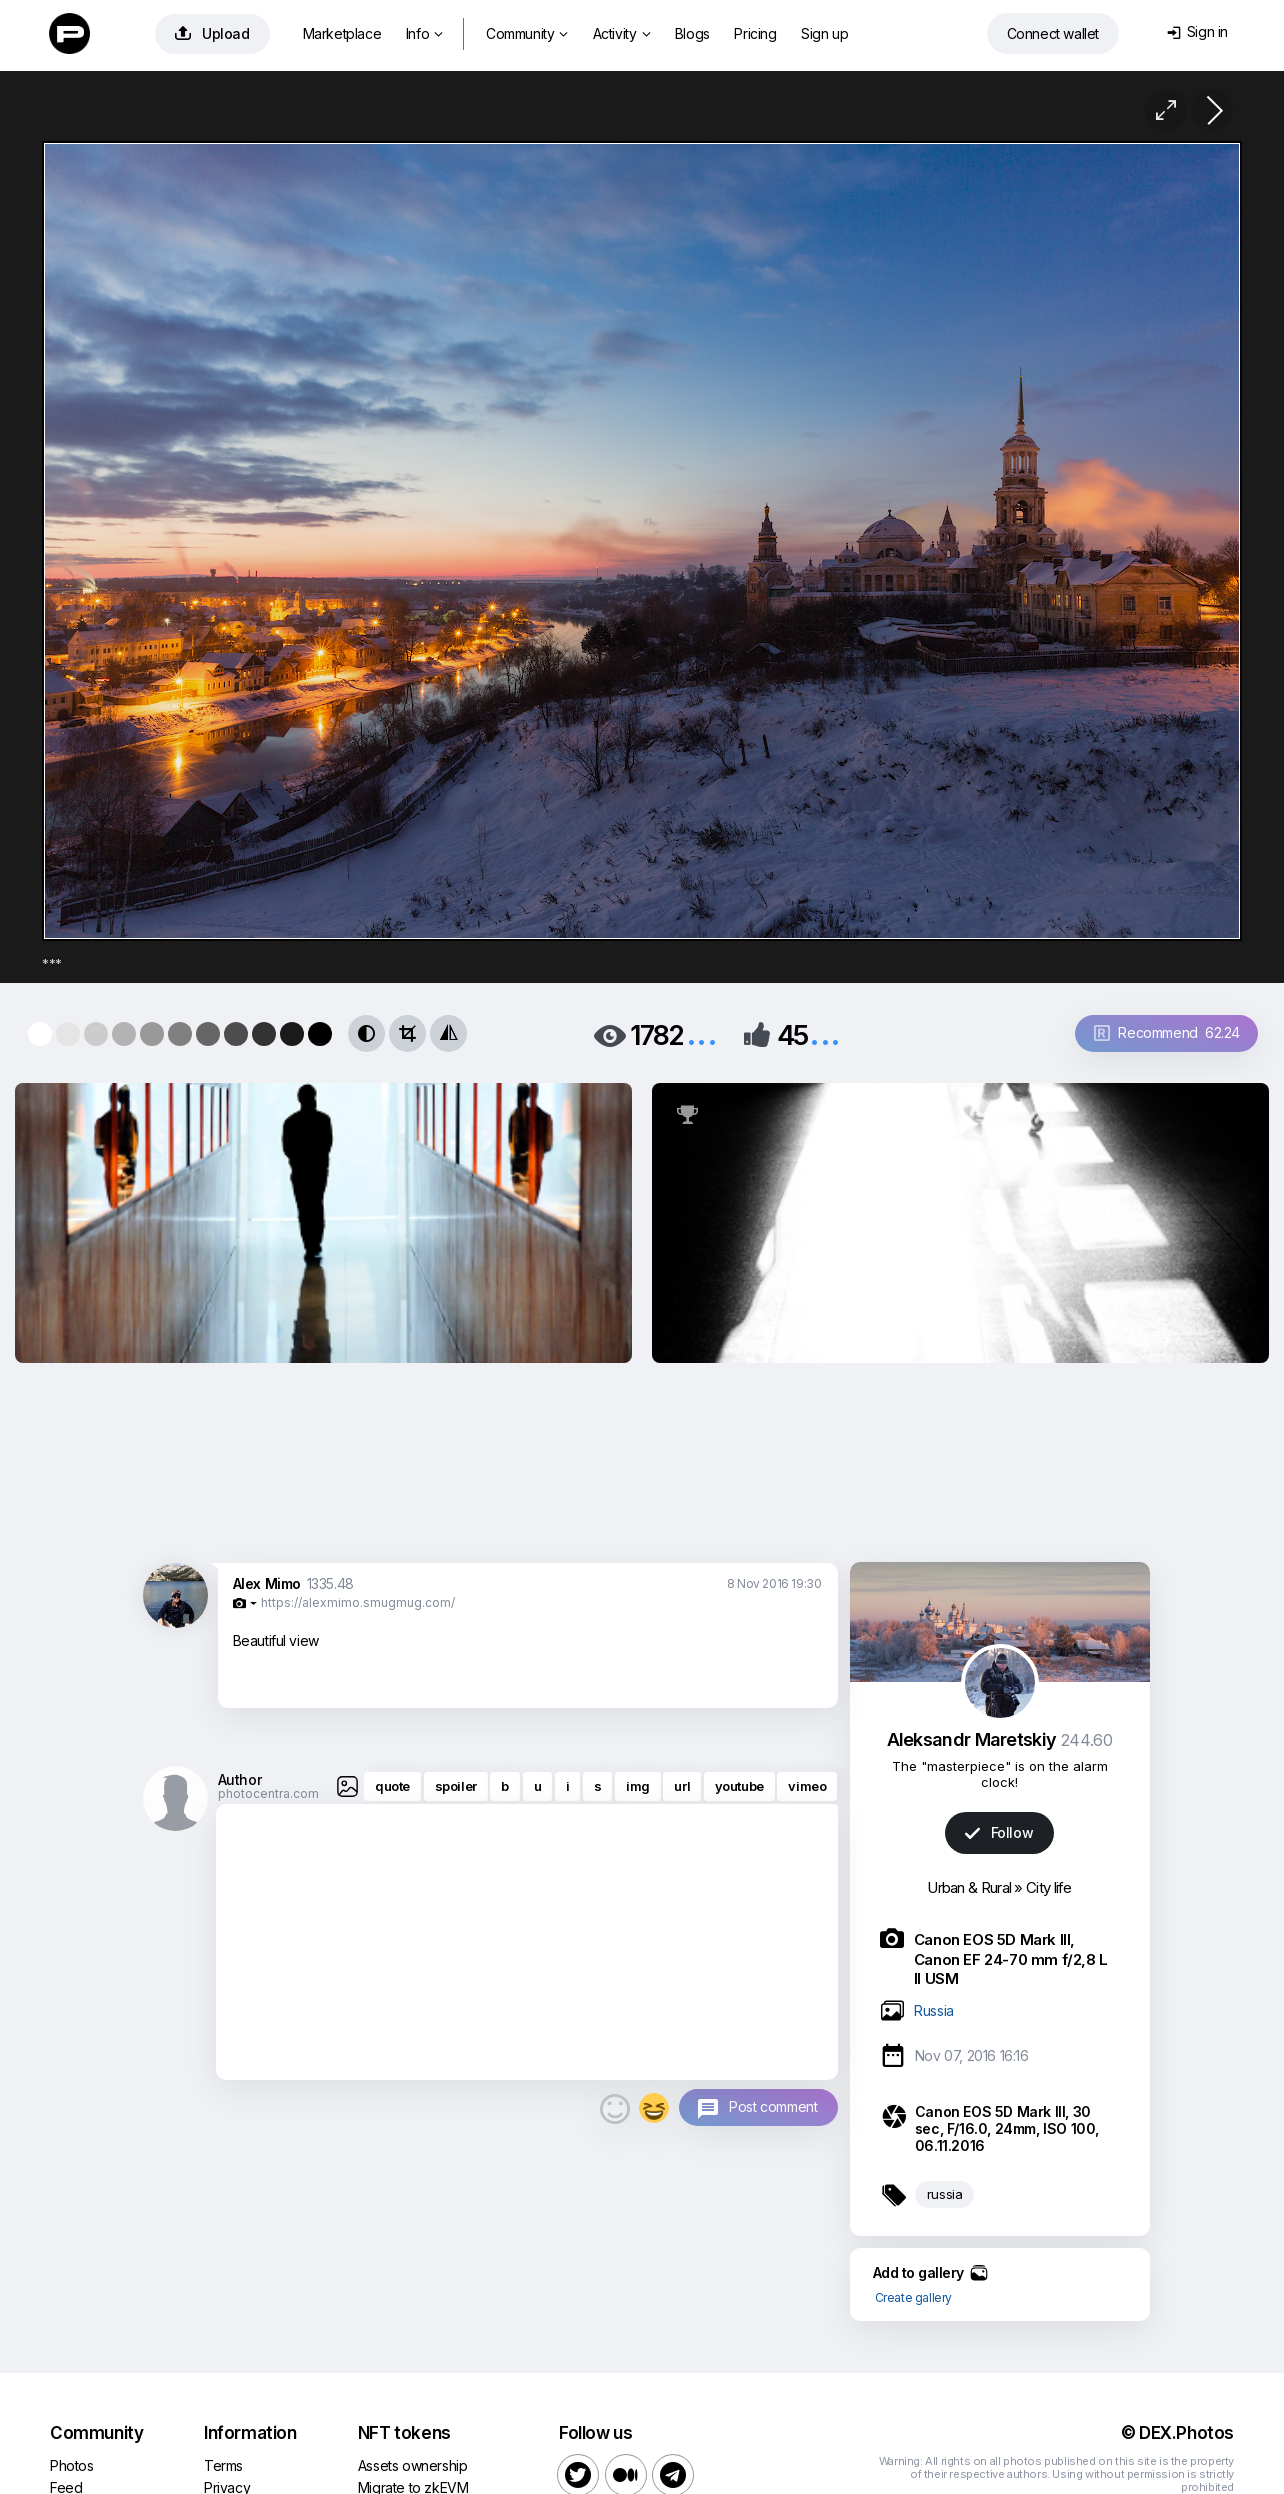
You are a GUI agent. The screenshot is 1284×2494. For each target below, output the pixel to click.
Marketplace (342, 33)
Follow (999, 1832)
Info (424, 33)
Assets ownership (413, 2465)
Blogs (692, 33)
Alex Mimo (267, 1583)
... (702, 1033)
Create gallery (913, 2297)
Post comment (773, 2106)
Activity (621, 33)
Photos (72, 2465)
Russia (934, 2010)
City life (1049, 1887)
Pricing (755, 33)
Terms (223, 2465)
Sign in (1197, 31)
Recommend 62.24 (1167, 1032)
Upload (212, 33)
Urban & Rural (969, 1887)
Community (527, 33)
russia (945, 2194)
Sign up (824, 33)
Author (240, 1779)
